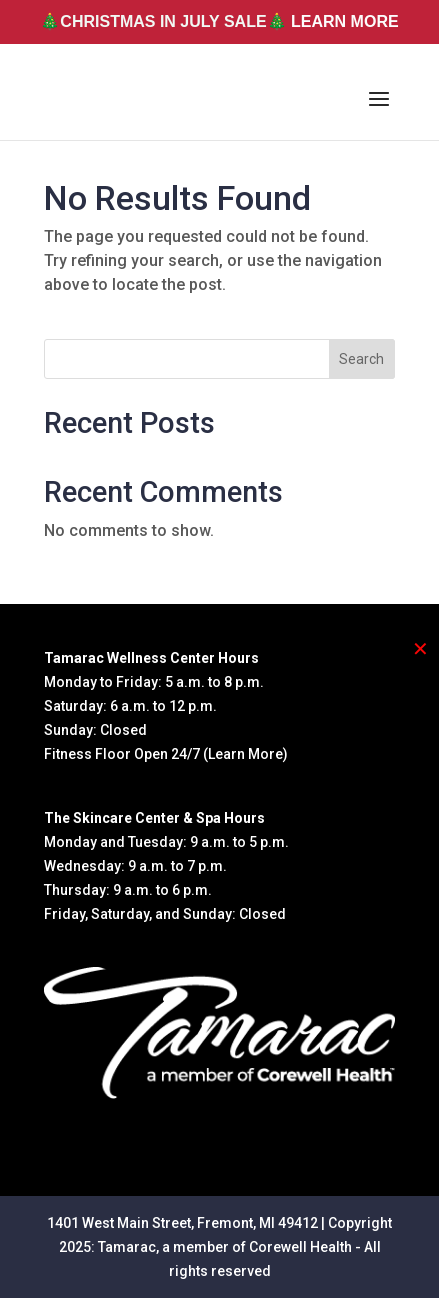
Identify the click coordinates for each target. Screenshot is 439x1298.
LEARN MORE (345, 21)
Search (361, 359)
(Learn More (243, 754)
